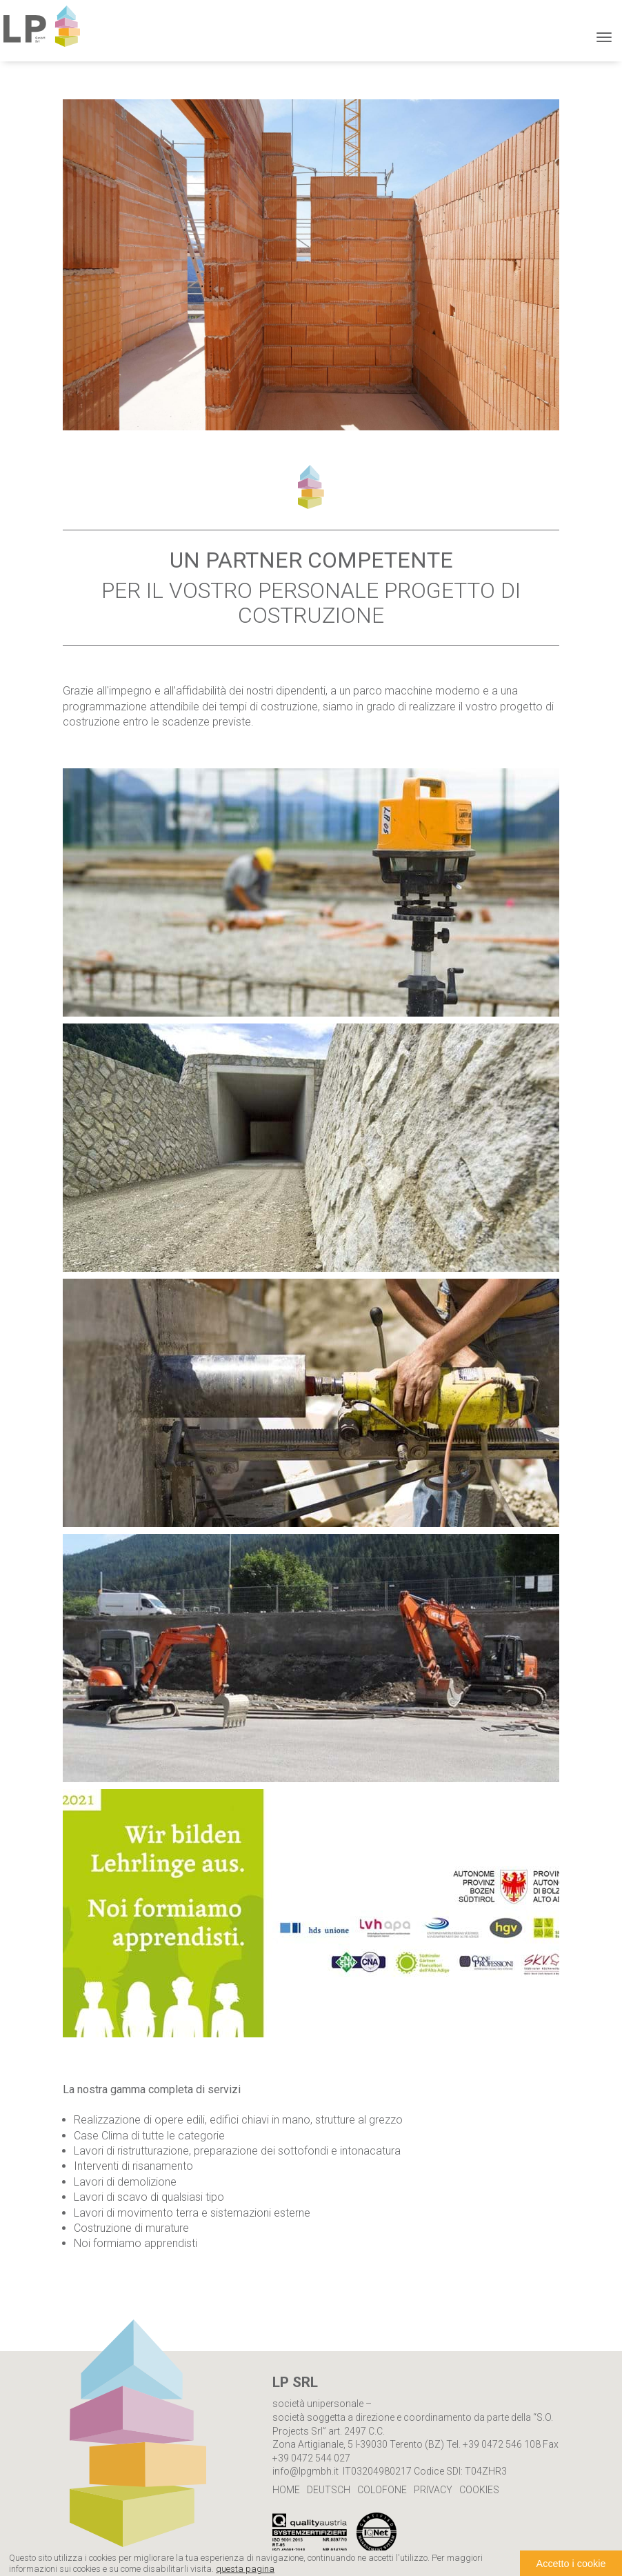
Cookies (479, 2489)
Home (286, 2489)
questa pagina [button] (245, 2569)
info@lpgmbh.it (305, 2471)
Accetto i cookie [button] (571, 2563)
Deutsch (328, 2489)
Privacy (433, 2489)
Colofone (382, 2489)
